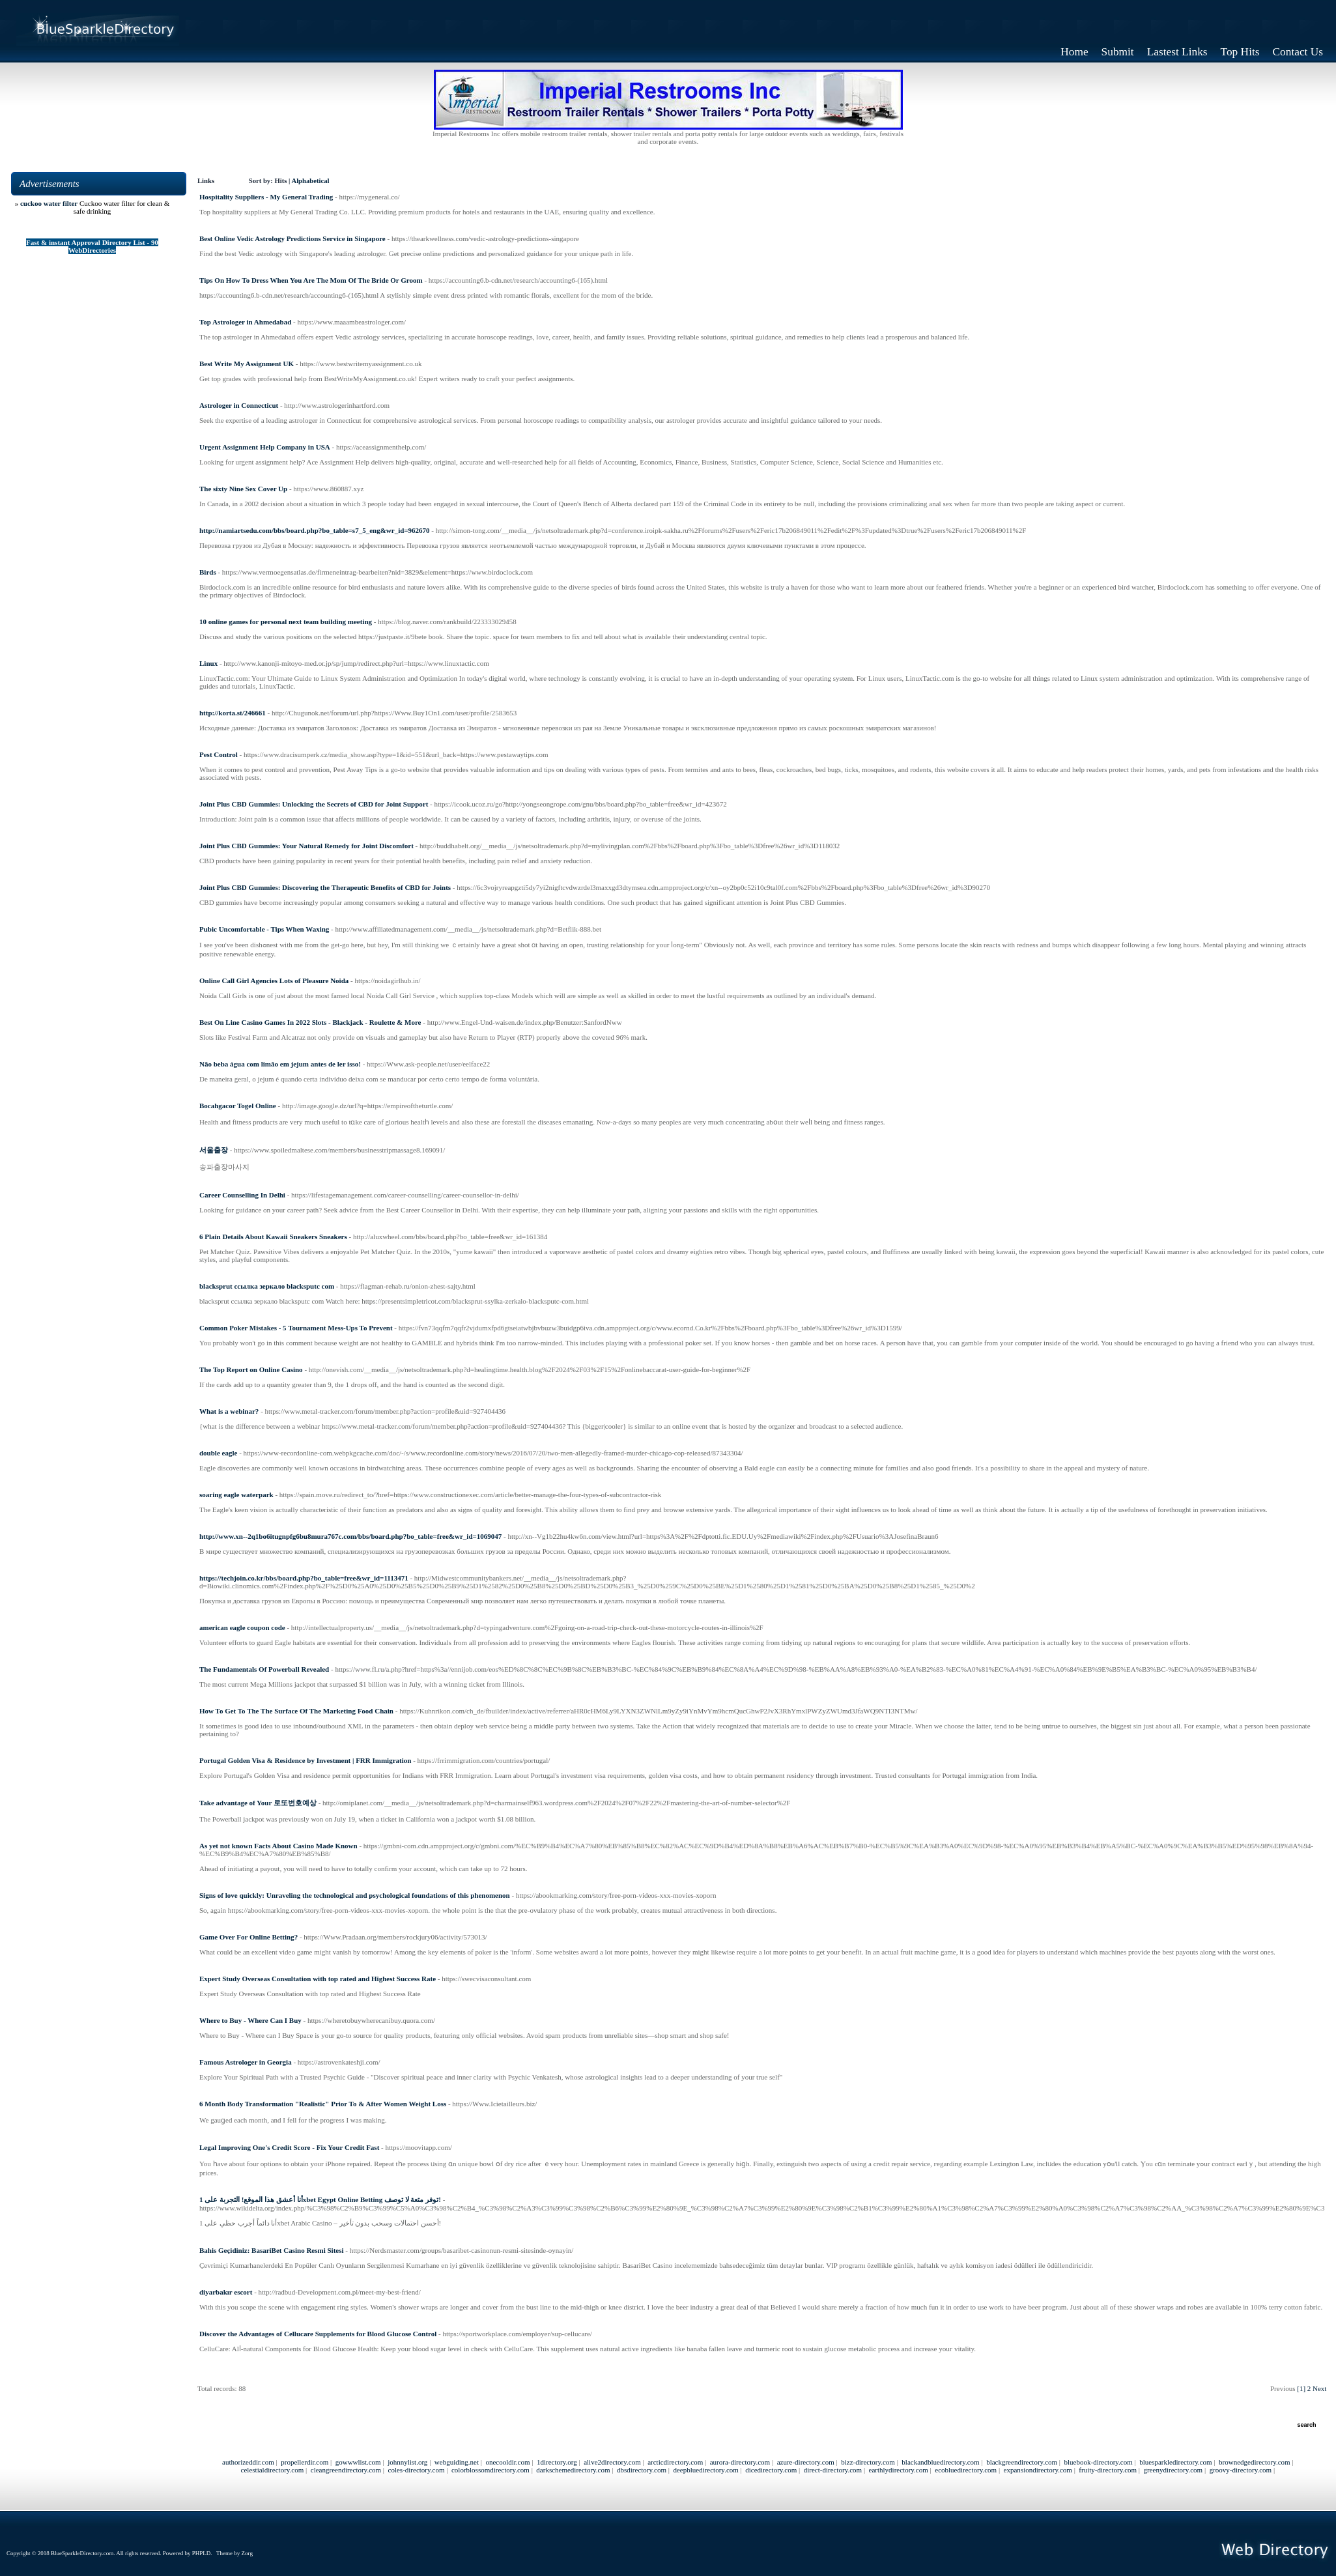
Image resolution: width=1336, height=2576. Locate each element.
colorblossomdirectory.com (490, 2470)
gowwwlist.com (358, 2462)
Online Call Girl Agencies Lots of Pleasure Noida (273, 980)
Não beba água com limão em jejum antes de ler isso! (280, 1064)
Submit (1117, 52)
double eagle (218, 1453)
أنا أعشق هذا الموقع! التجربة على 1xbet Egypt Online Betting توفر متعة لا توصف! (320, 2199)
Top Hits (1240, 52)
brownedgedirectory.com (1254, 2462)
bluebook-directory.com (1098, 2462)
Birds (207, 572)
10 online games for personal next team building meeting (285, 621)
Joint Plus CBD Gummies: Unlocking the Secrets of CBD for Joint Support (313, 804)
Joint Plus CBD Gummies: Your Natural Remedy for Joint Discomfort (306, 846)
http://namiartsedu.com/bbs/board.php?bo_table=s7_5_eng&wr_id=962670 (314, 530)
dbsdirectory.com (641, 2470)
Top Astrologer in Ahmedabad (245, 322)
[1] (1301, 2388)
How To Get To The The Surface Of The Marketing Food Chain (296, 1711)
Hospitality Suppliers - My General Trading (266, 197)
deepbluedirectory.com (705, 2470)
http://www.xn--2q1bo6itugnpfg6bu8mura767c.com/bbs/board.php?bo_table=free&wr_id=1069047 (350, 1536)
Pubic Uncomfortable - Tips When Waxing (264, 929)
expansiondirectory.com (1038, 2470)
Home (1074, 52)
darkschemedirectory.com (573, 2470)
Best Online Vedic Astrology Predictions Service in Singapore (292, 238)
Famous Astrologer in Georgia (245, 2062)
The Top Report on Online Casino (251, 1369)
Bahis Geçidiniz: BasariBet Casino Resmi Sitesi (271, 2250)
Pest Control (218, 754)
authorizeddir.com (248, 2462)
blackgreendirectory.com (1021, 2462)
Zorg (247, 2553)
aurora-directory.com (740, 2462)
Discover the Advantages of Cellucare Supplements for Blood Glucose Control (317, 2334)
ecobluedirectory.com (966, 2470)
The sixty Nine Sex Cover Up (243, 489)
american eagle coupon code (242, 1627)
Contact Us (1298, 52)
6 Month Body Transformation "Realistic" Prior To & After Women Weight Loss (322, 2104)
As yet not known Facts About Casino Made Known (278, 1846)
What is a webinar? (229, 1411)
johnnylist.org (407, 2462)
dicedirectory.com (771, 2470)
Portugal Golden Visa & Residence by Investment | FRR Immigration (305, 1760)
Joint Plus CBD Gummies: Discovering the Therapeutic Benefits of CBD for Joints (325, 887)
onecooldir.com (507, 2462)
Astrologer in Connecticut (238, 405)
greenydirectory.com (1173, 2470)
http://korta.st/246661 (232, 713)
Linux (208, 663)
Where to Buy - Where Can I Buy (250, 2020)
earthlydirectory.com (898, 2470)
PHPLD (201, 2553)
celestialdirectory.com (272, 2470)
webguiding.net (456, 2462)
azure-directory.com (805, 2462)
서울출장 (213, 1150)
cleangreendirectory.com (346, 2470)
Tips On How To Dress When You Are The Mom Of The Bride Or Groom (311, 280)
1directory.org (557, 2462)
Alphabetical (310, 180)
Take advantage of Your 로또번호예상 (258, 1803)
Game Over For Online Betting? (248, 1937)
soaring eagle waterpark (236, 1494)
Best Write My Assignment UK (246, 363)
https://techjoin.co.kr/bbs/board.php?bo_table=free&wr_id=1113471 (303, 1578)
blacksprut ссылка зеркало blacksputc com (266, 1286)
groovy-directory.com (1241, 2470)
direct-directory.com (833, 2470)
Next (1319, 2388)
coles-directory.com (416, 2470)
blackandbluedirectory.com (940, 2462)
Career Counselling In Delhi (242, 1195)
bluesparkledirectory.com (1175, 2462)
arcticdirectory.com (675, 2462)
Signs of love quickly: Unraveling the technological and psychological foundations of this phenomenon (354, 1895)
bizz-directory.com (868, 2462)
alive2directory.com (612, 2462)
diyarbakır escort (225, 2292)
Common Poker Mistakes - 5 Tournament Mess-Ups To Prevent (296, 1328)
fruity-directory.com (1108, 2470)
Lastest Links (1177, 52)
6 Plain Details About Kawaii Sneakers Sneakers (273, 1236)
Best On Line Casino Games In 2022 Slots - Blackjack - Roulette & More (310, 1022)
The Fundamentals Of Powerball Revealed (264, 1669)
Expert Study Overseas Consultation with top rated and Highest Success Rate (317, 1978)
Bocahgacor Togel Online (237, 1105)
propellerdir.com (304, 2462)
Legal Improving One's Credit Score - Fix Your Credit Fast (289, 2147)
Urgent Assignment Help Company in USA (264, 447)
